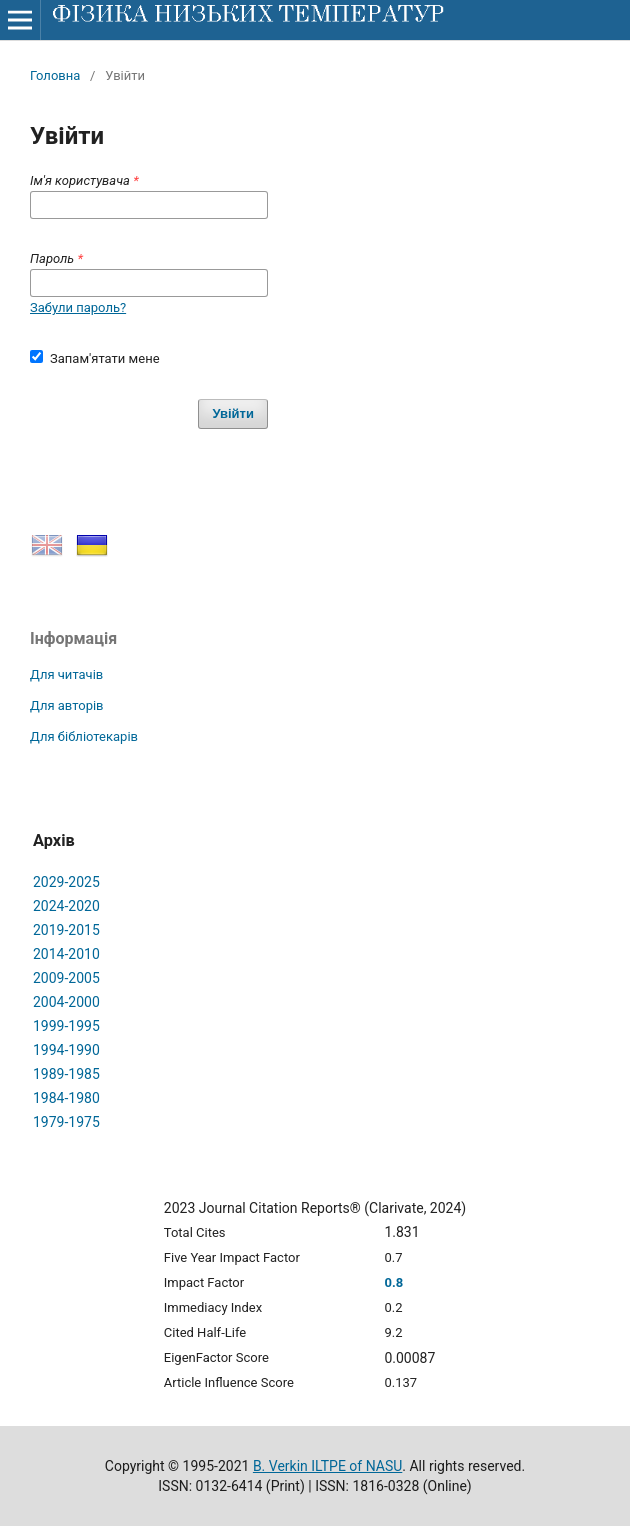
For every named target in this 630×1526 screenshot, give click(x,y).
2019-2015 (66, 930)
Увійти (233, 413)
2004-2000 (66, 1002)
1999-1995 (66, 1026)
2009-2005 (66, 978)
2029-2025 (66, 882)
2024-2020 (66, 906)
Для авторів (67, 705)
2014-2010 (66, 954)
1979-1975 (66, 1122)
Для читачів (66, 674)
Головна (55, 75)
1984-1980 (66, 1098)
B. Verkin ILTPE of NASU (327, 1466)
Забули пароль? (78, 307)
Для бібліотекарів (84, 736)
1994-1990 (66, 1050)
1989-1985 (66, 1074)
